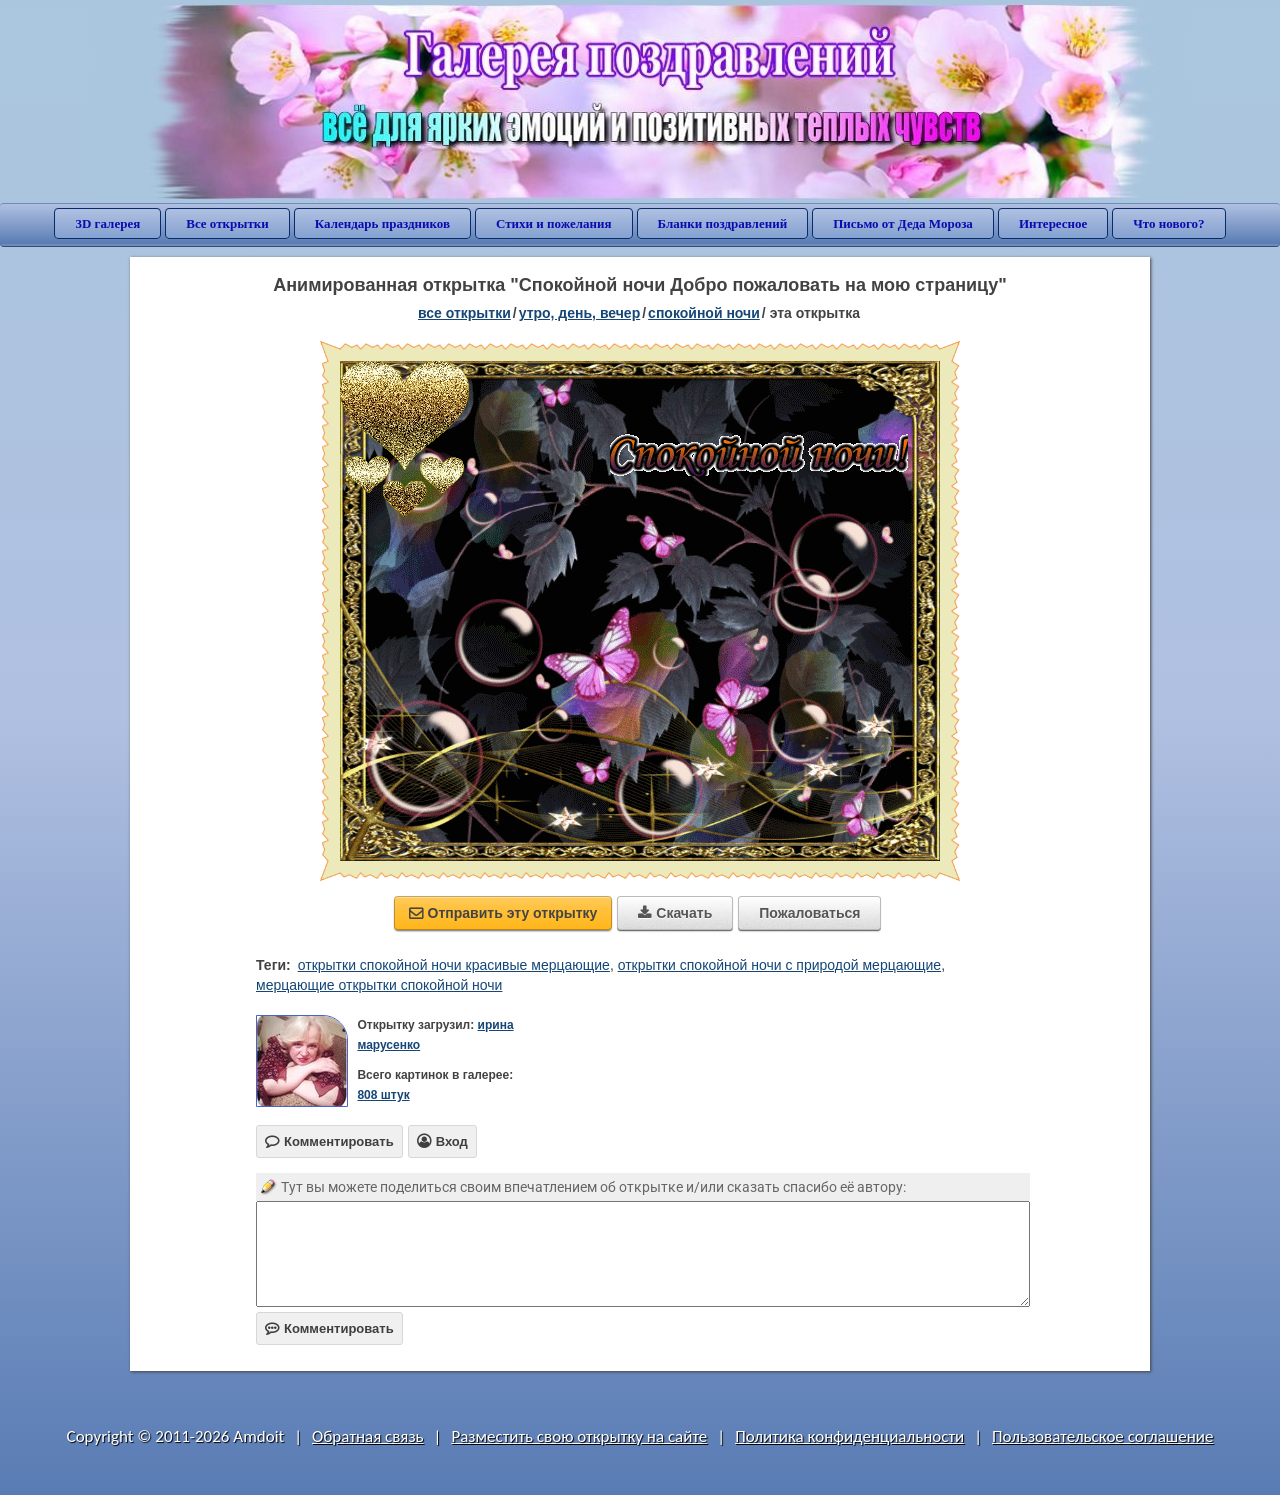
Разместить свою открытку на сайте (579, 1436)
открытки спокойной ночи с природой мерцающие (779, 965)
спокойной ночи (704, 313)
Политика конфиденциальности (849, 1436)
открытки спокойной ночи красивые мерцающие (454, 965)
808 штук (383, 1095)
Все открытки (227, 223)
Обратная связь (368, 1436)
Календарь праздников (382, 223)
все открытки (464, 313)
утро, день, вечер (580, 313)
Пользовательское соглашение (1102, 1436)
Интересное (1053, 223)
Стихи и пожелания (554, 223)
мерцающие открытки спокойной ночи (379, 985)
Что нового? (1168, 223)
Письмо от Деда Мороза (903, 223)
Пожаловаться (809, 913)
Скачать (675, 913)
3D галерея (107, 223)
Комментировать (329, 1328)
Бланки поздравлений (723, 223)
